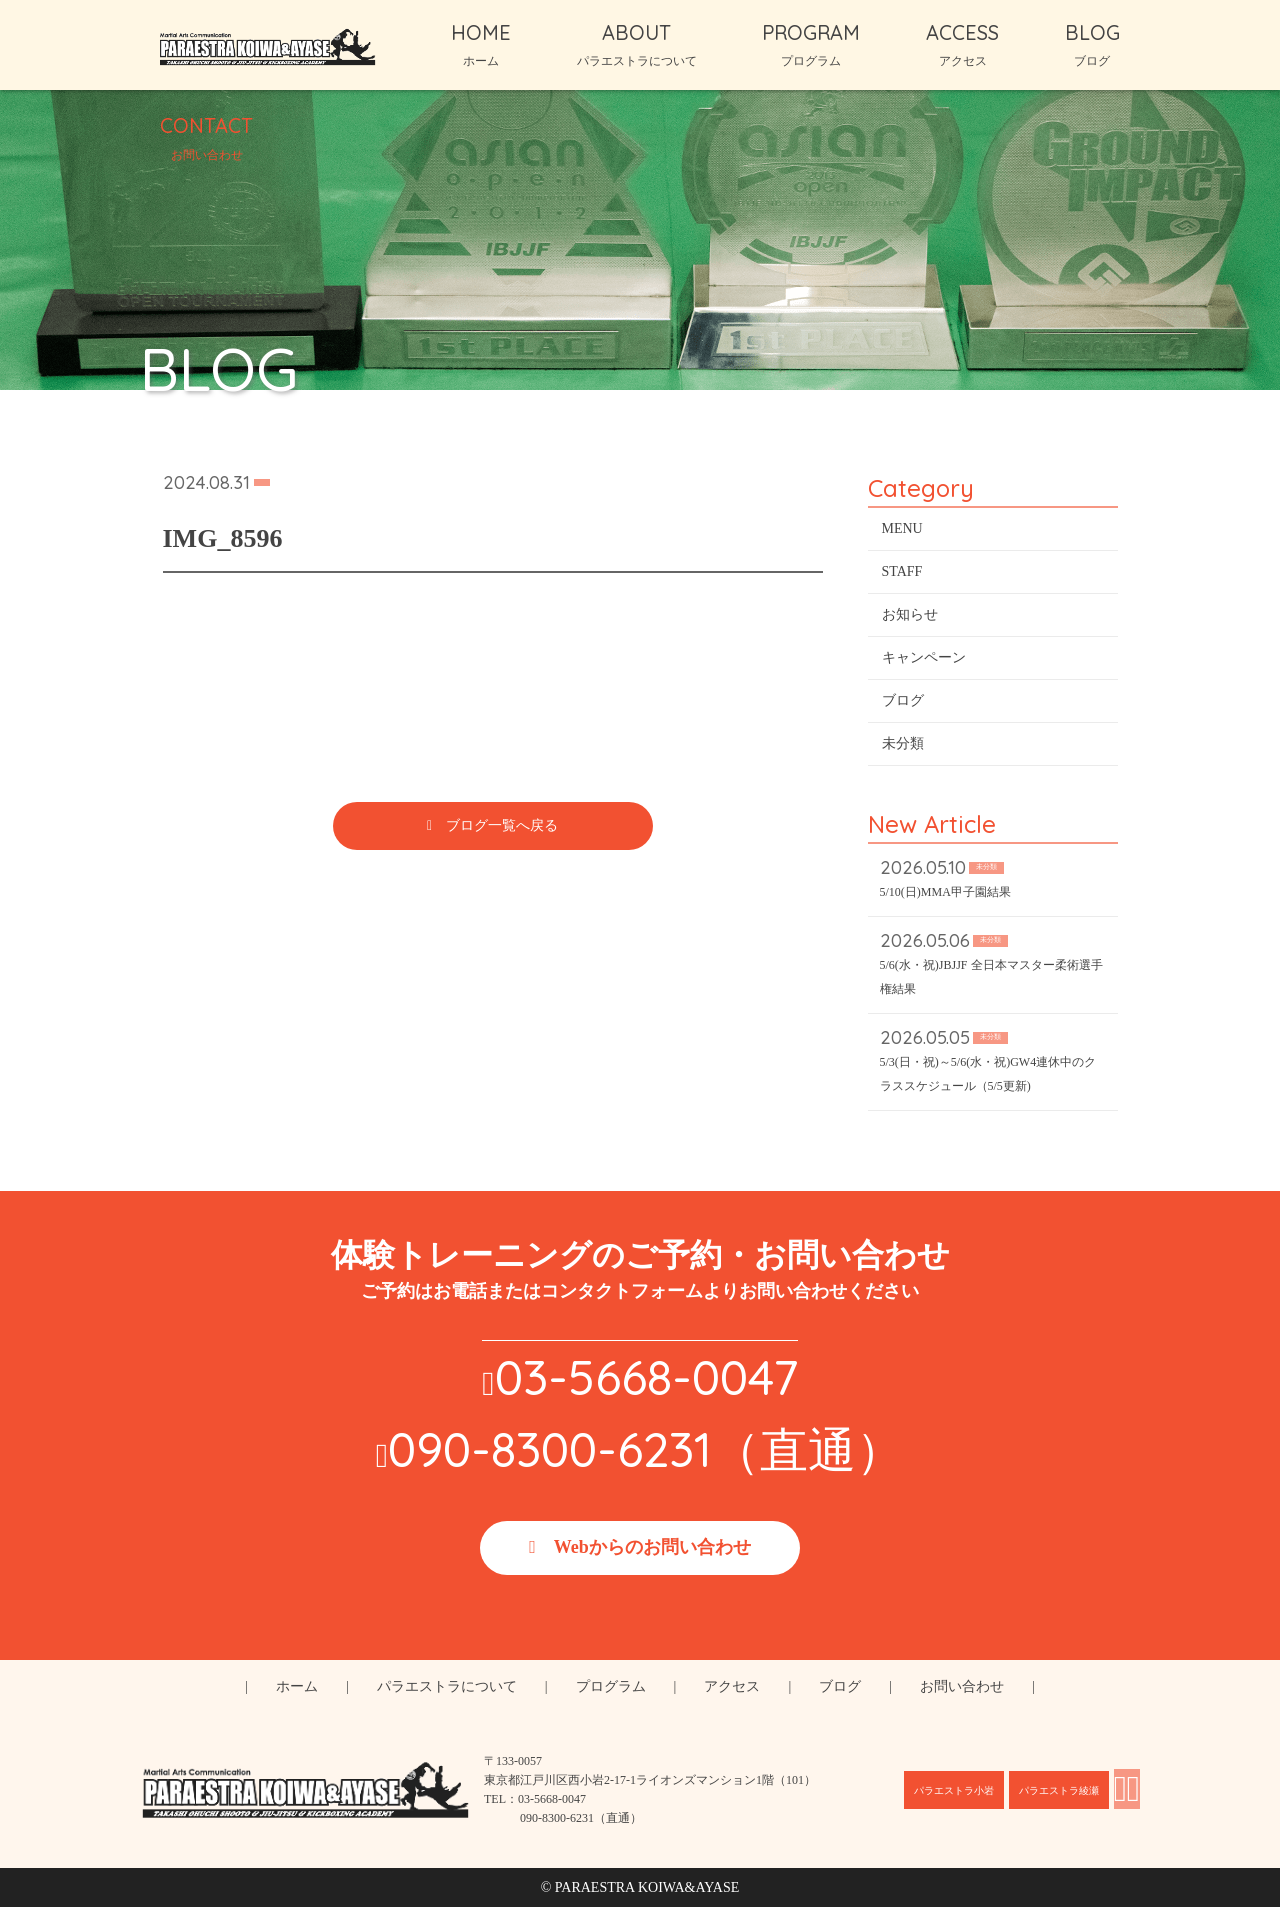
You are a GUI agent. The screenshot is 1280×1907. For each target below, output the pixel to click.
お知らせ (910, 618)
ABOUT (637, 44)
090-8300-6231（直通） (646, 1449)
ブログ (903, 704)
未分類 (903, 747)
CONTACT (206, 137)
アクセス (732, 1686)
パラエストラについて (447, 1686)
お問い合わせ (962, 1686)
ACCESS (962, 44)
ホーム (297, 1686)
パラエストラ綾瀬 (1059, 1790)
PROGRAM (811, 44)
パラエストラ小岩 (954, 1790)
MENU (902, 532)
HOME (481, 44)
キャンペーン (924, 661)
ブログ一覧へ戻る (502, 829)
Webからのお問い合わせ (652, 1547)
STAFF (902, 575)
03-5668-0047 (646, 1377)
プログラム (611, 1686)
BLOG (1092, 44)
